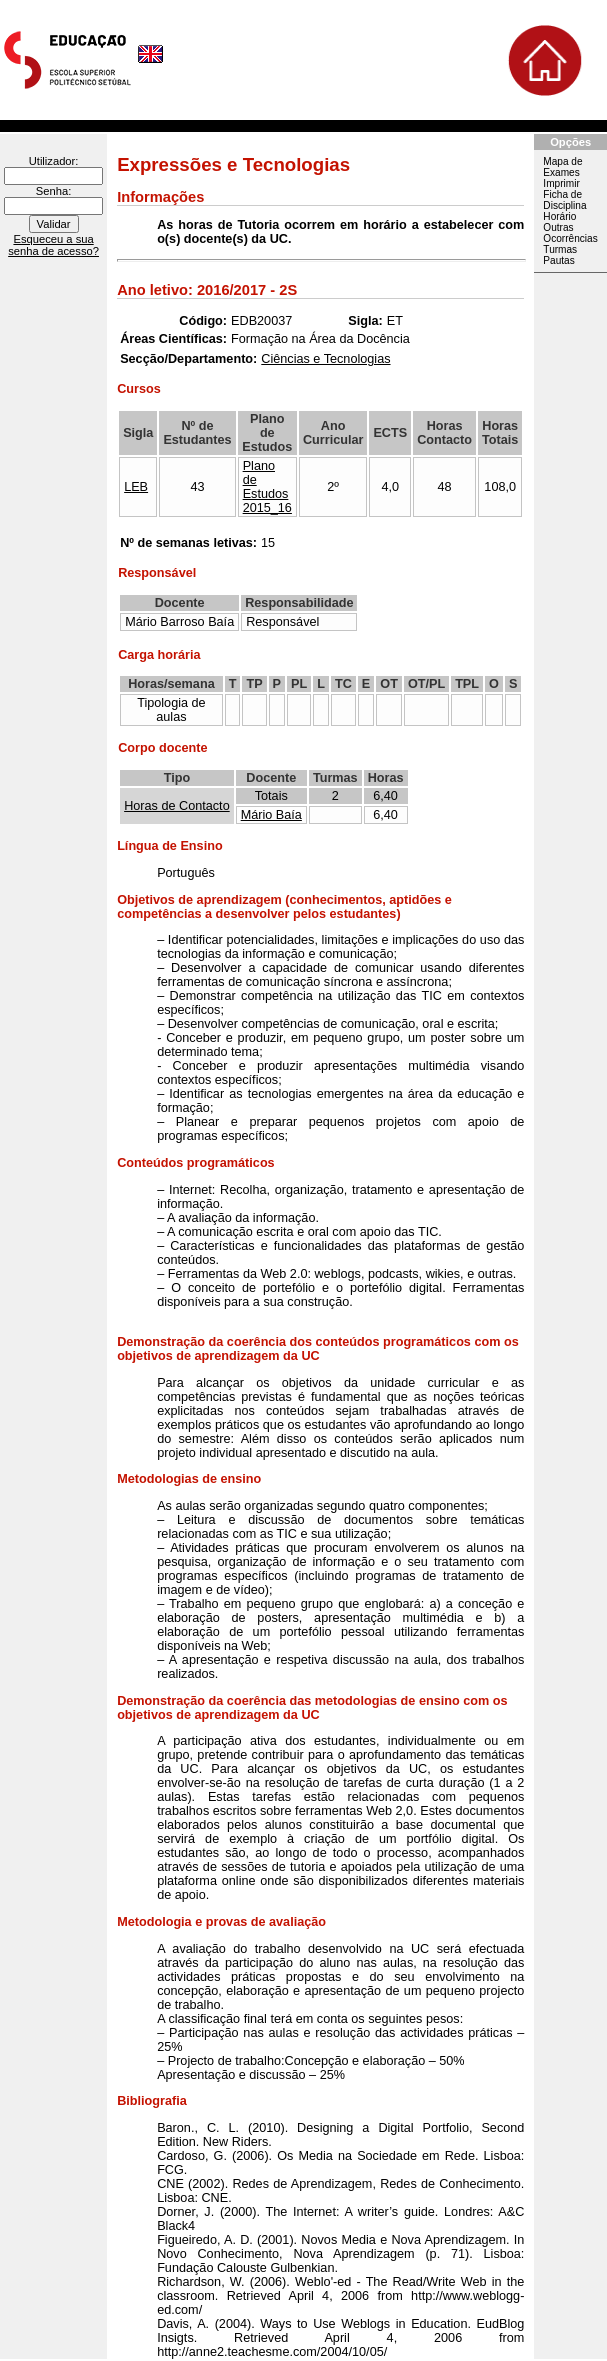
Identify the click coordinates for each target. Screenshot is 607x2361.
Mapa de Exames (562, 167)
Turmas (560, 249)
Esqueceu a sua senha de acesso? (53, 245)
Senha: (53, 191)
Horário (559, 216)
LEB (136, 487)
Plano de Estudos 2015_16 (267, 487)
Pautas (558, 260)
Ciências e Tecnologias (325, 359)
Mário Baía (271, 815)
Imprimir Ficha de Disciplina (564, 194)
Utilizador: (54, 161)
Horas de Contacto (177, 806)
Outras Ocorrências (570, 233)
